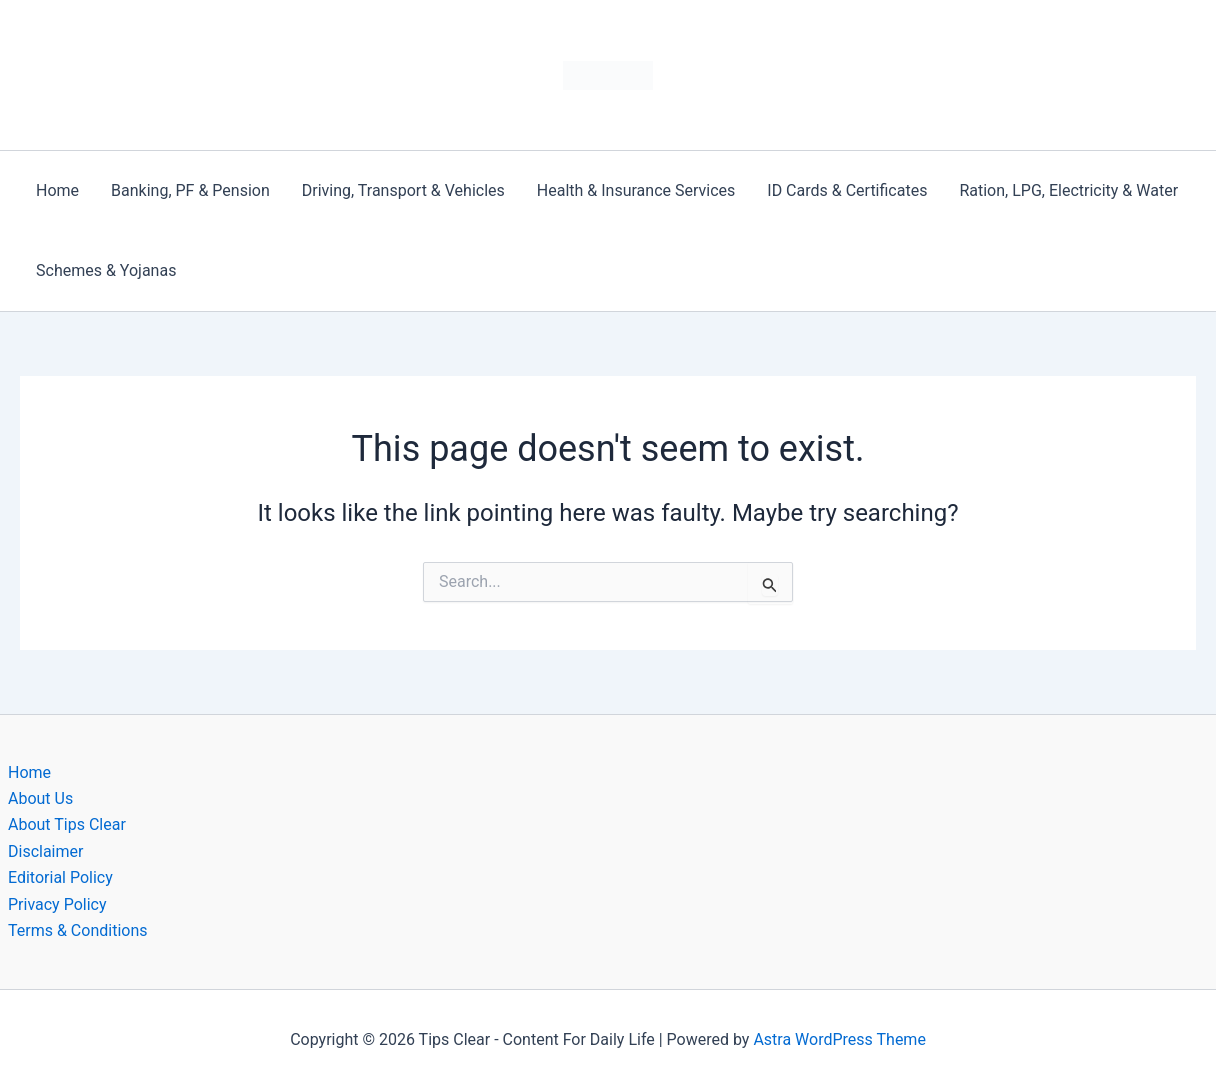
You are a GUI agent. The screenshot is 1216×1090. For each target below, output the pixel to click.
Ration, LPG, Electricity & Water (1068, 190)
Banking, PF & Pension (190, 190)
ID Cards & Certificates (847, 190)
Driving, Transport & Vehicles (403, 190)
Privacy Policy (57, 904)
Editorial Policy (60, 877)
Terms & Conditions (78, 930)
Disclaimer (45, 851)
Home (57, 190)
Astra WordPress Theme (839, 1039)
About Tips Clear (67, 824)
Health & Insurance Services (636, 190)
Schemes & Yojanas (106, 270)
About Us (40, 798)
